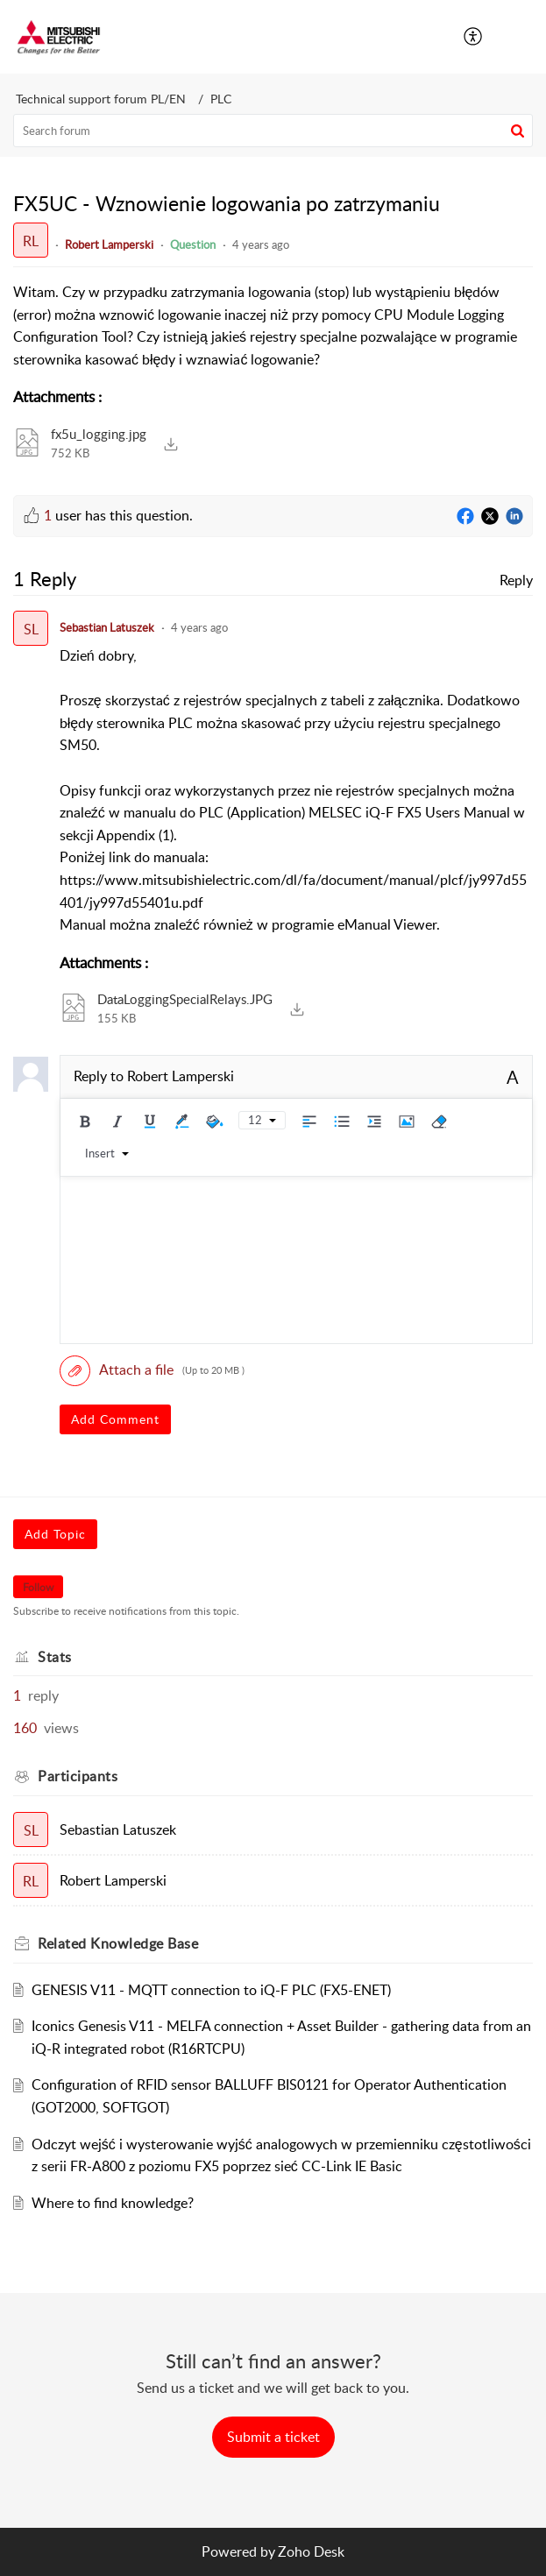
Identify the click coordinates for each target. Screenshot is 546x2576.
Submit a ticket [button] (273, 2436)
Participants (77, 1776)
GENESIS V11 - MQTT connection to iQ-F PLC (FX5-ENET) (211, 1989)
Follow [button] (38, 1587)
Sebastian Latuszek (107, 627)
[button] (520, 37)
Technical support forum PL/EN (101, 98)
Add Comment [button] (115, 1419)
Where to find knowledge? (113, 2202)
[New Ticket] (273, 2436)
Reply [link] (516, 580)
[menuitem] (473, 37)
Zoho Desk (311, 2551)
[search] (273, 130)
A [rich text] (513, 1077)
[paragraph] (273, 326)
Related (118, 1943)
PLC (220, 98)
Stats (55, 1657)
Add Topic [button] (55, 1533)
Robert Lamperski (109, 244)
